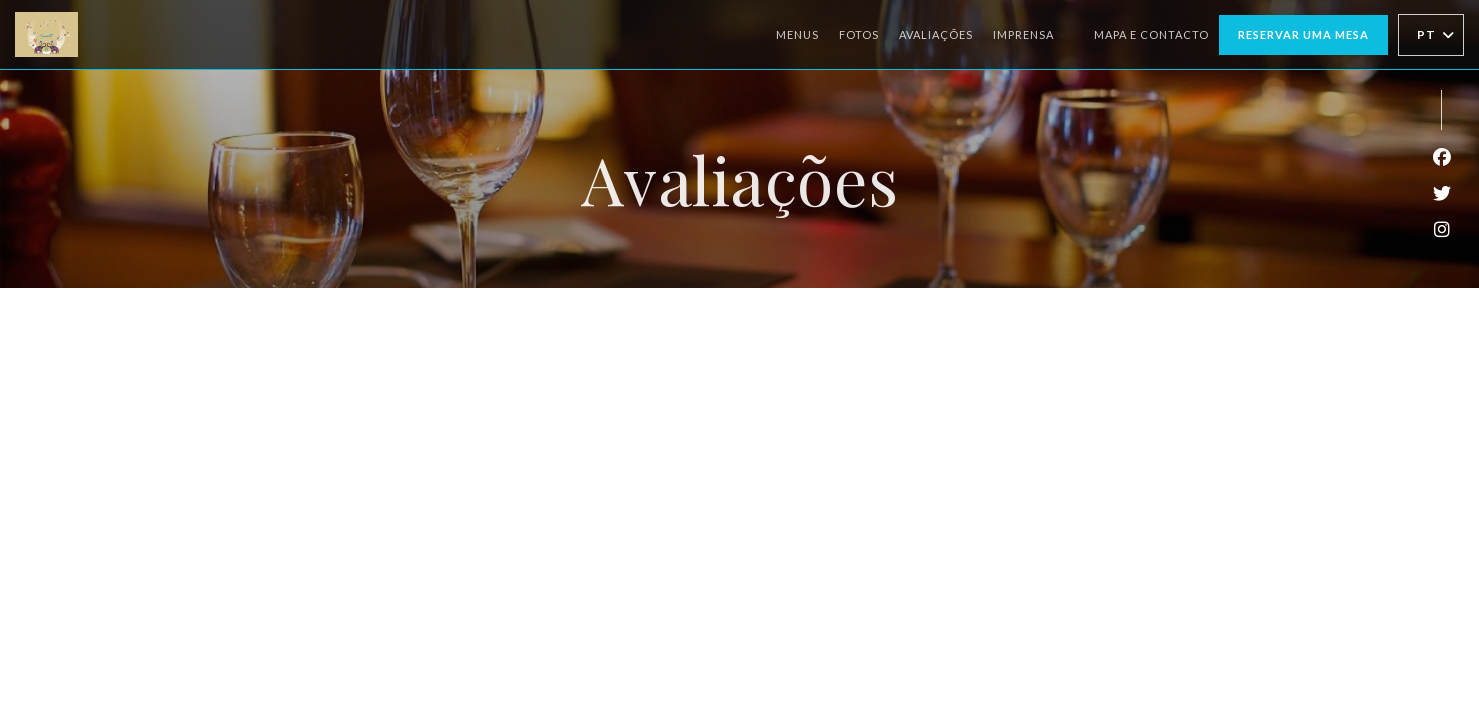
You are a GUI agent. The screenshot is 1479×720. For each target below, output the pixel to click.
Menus (797, 34)
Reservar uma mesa (1303, 34)
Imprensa (1023, 34)
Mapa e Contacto (1151, 34)
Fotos (859, 34)
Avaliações (936, 34)
